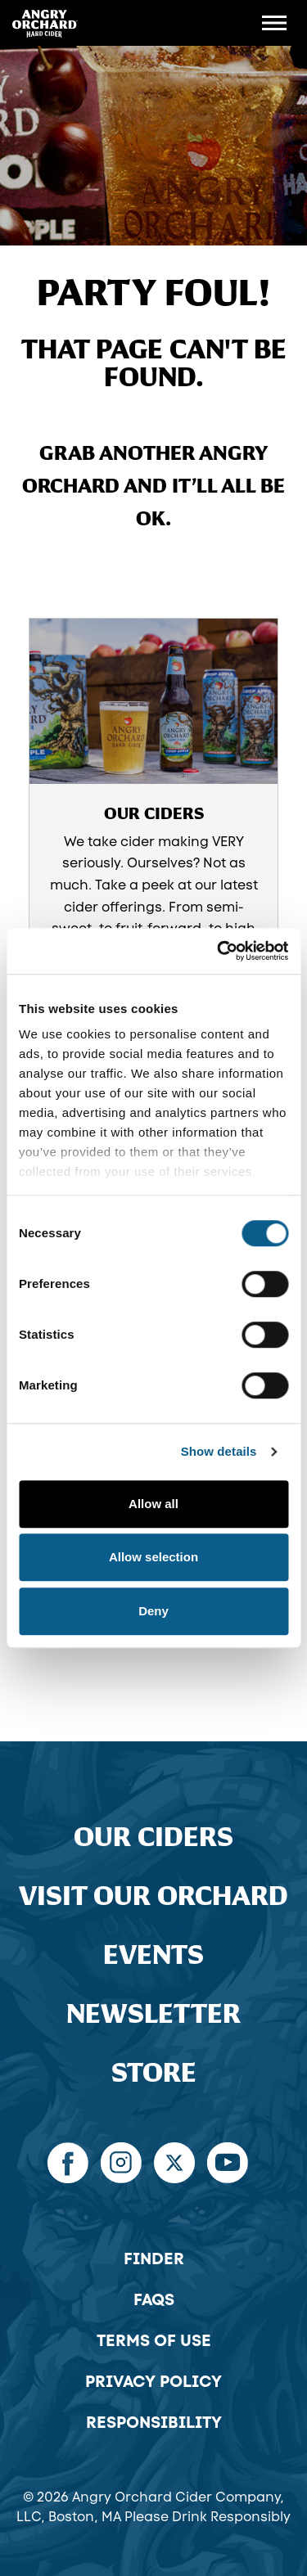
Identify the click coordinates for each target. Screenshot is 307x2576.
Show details (219, 1451)
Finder (154, 2258)
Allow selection (153, 1557)
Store (153, 2073)
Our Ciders (153, 1838)
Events (153, 1955)
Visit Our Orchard (153, 1897)
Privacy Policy (153, 2381)
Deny (153, 1611)
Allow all (153, 1504)
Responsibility (154, 2422)
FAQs (153, 2299)
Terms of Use (154, 2340)
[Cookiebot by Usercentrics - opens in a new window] (218, 950)
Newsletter (153, 2014)
